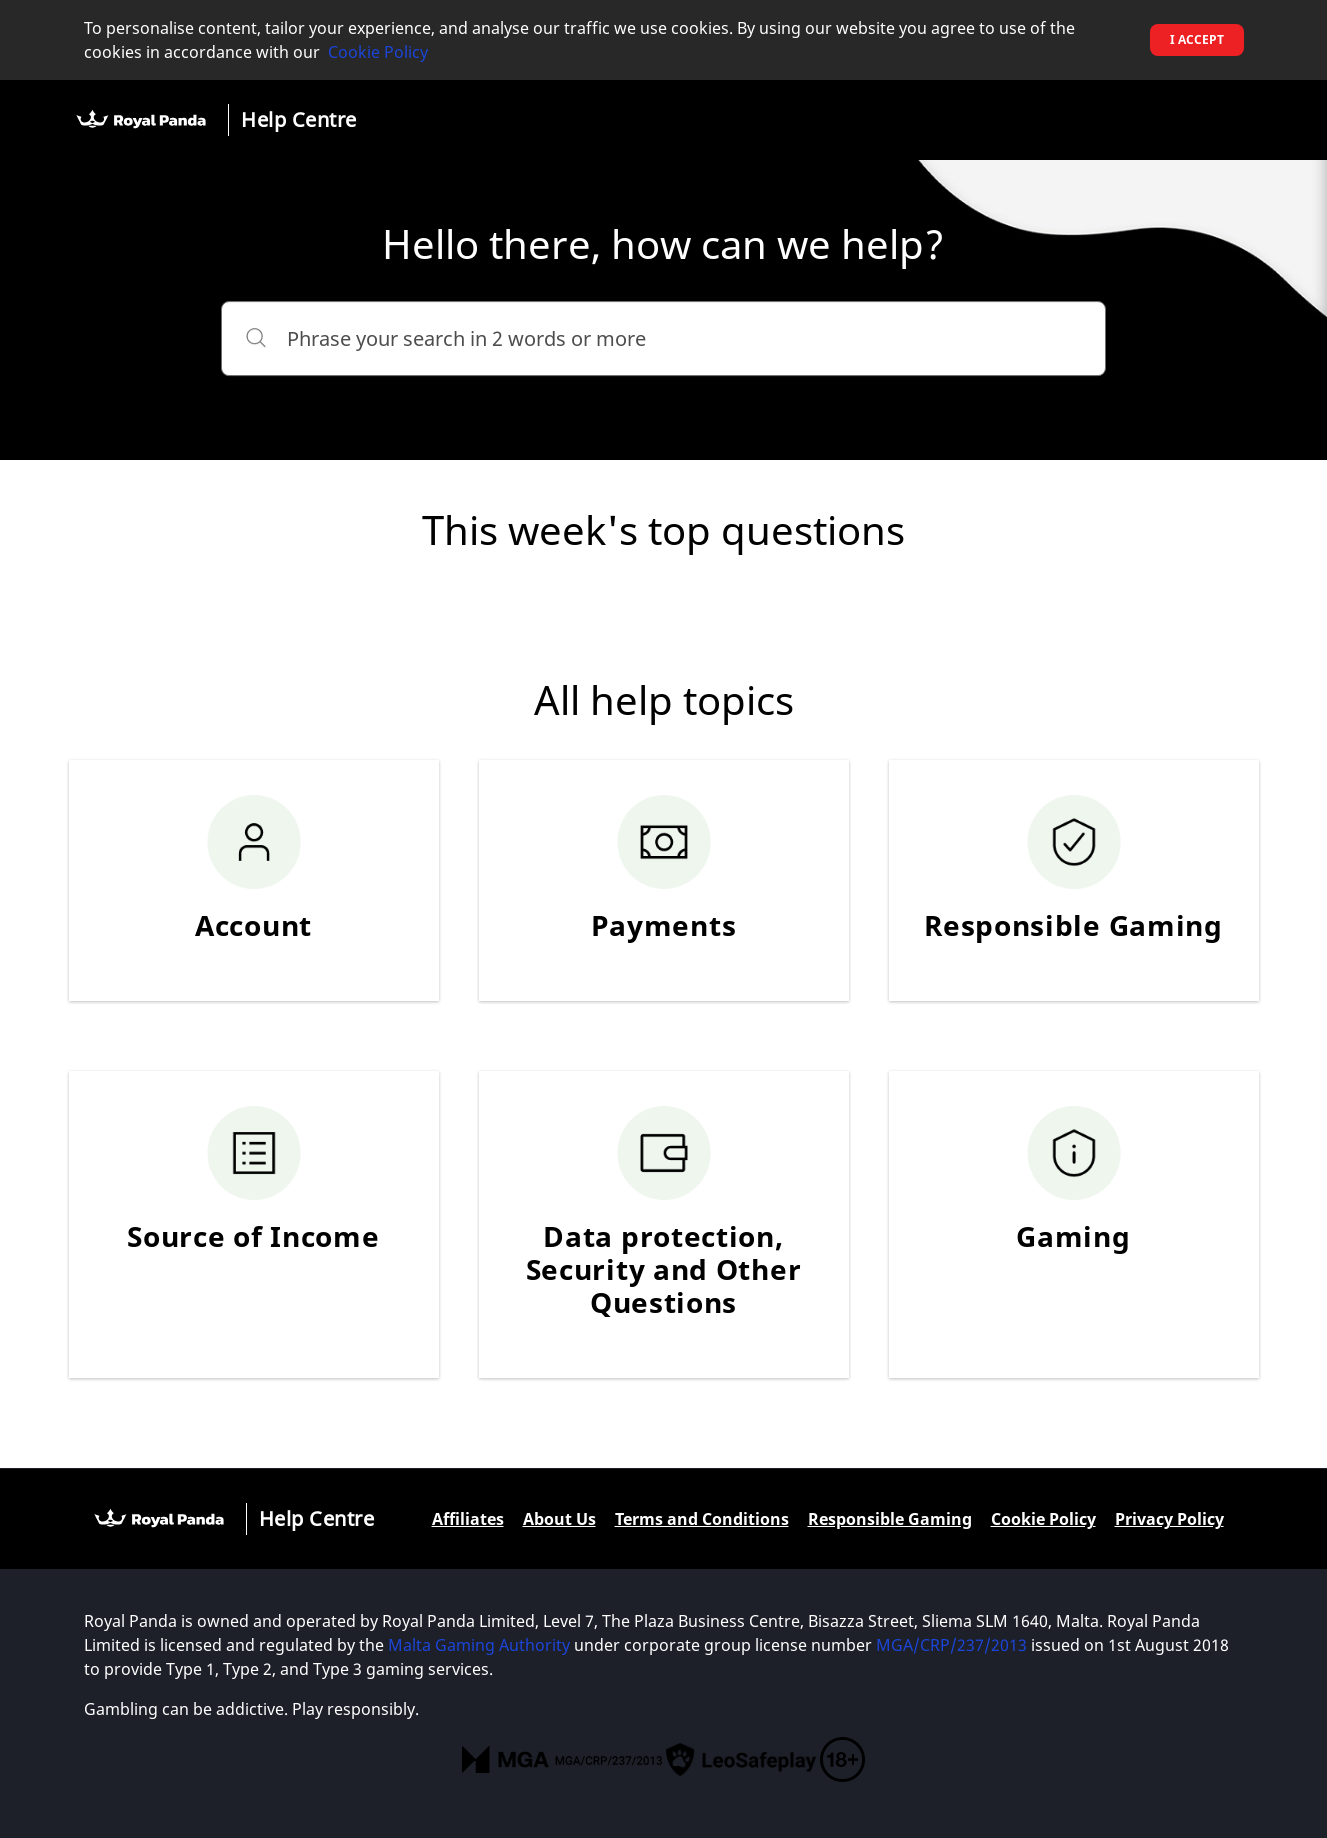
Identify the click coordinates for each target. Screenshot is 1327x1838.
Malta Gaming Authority (479, 1645)
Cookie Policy (378, 52)
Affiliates (468, 1519)
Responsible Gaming (890, 1519)
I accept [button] (1197, 39)
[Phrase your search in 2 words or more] (663, 338)
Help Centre (299, 119)
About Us (559, 1519)
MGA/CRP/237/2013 (951, 1645)
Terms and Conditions (702, 1519)
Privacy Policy (1169, 1519)
